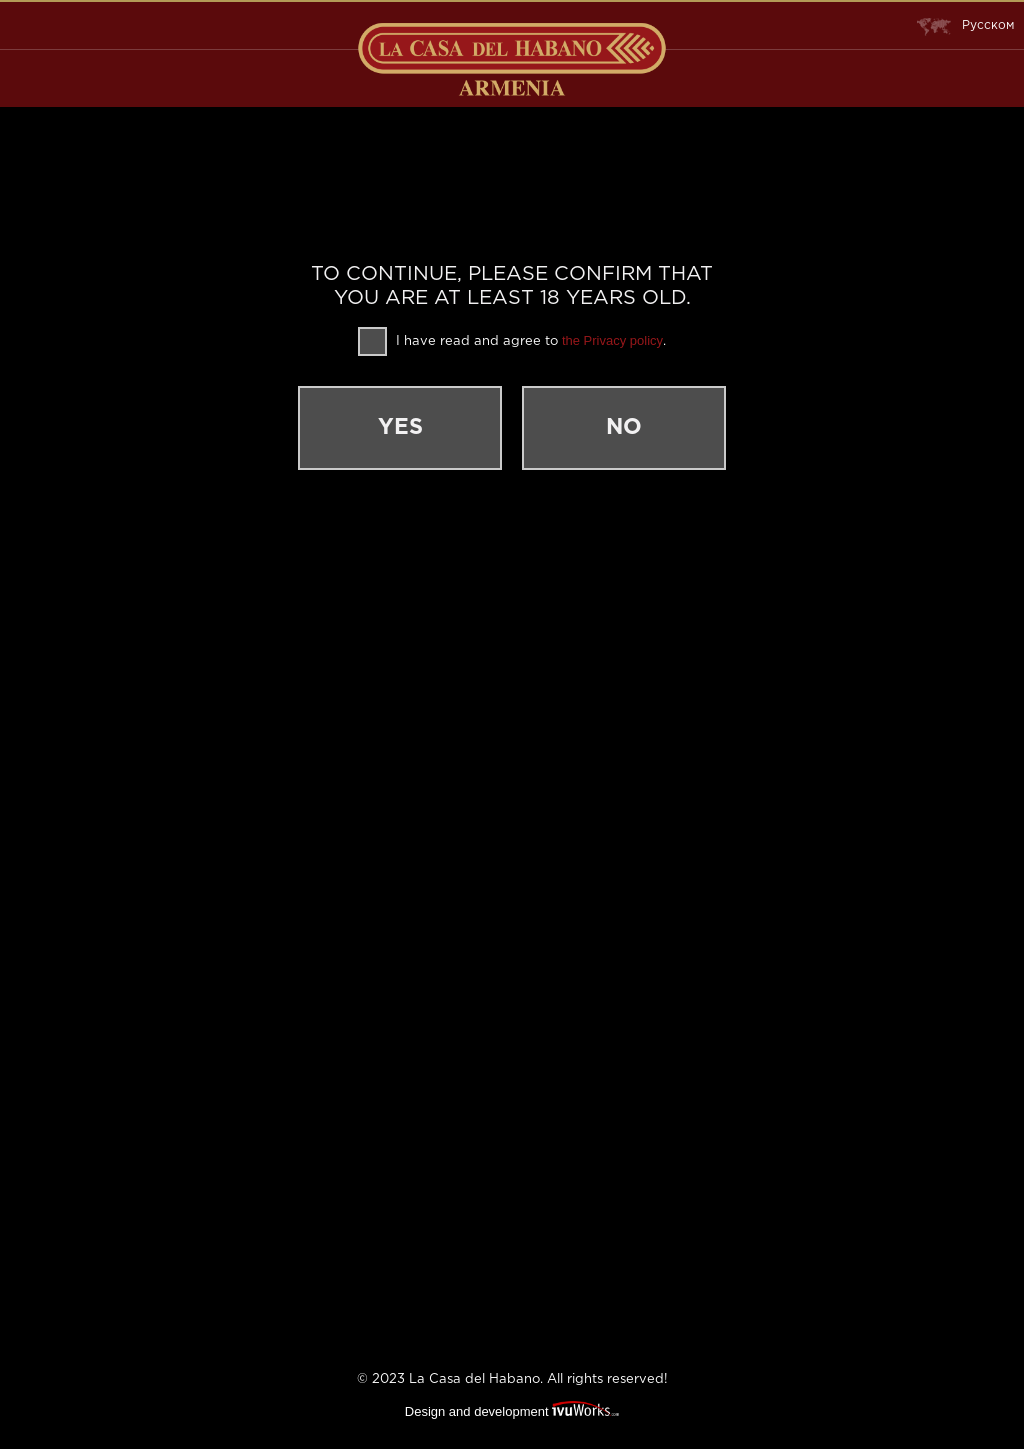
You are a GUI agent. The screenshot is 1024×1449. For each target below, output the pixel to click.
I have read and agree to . (512, 341)
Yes (400, 428)
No (624, 428)
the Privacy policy (612, 340)
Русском (965, 26)
